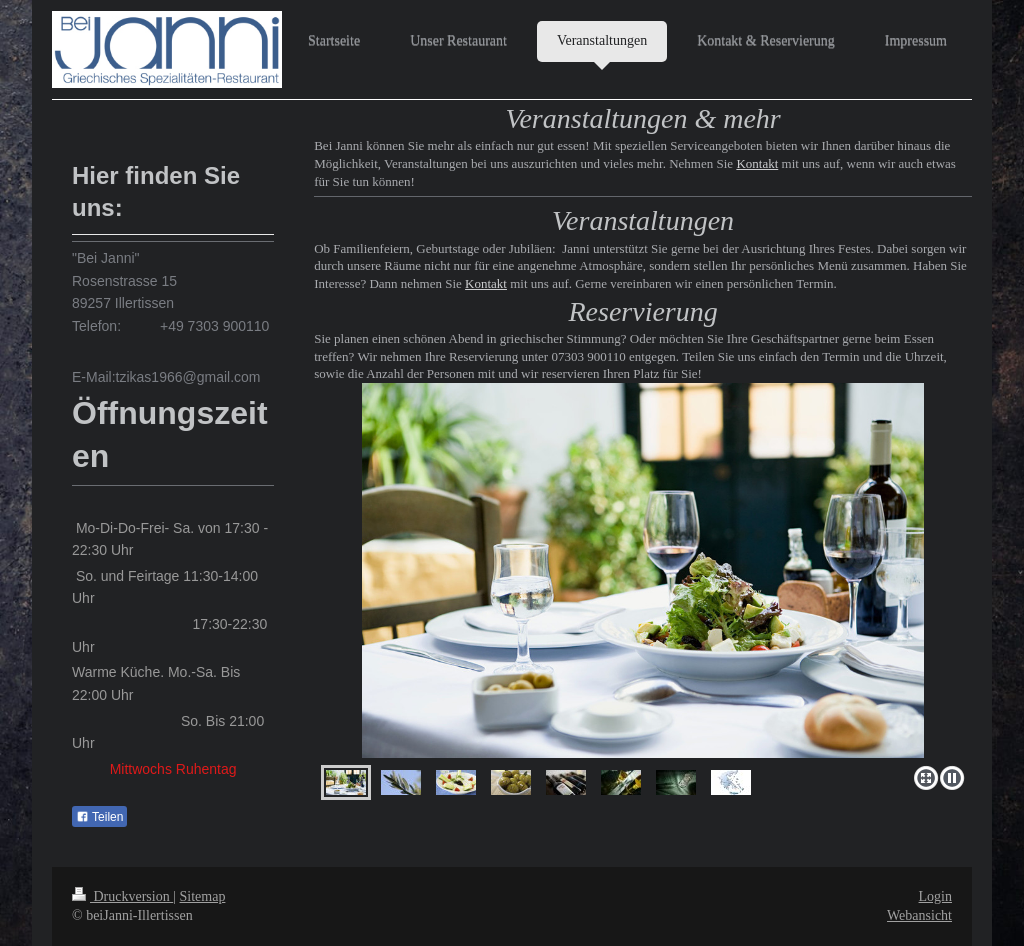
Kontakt (757, 163)
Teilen (99, 817)
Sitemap (203, 896)
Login (935, 896)
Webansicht (919, 915)
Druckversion (122, 896)
